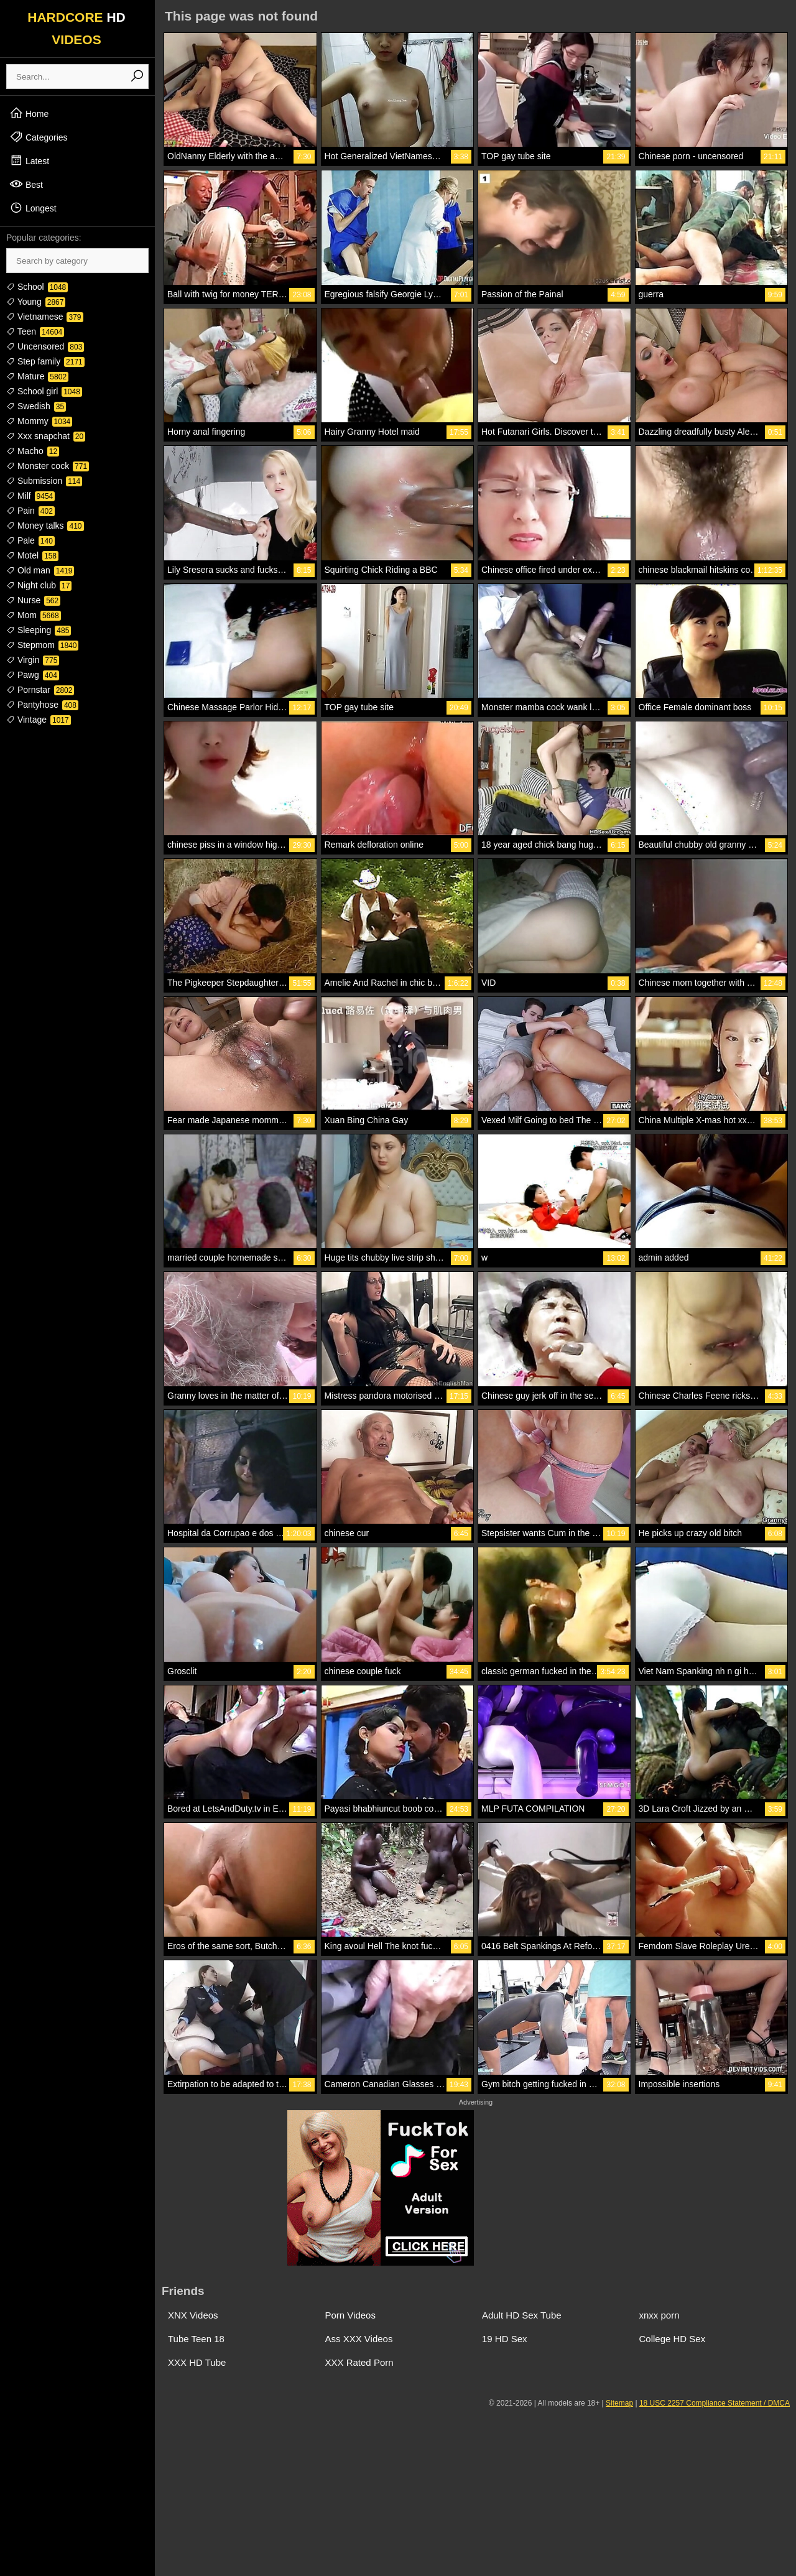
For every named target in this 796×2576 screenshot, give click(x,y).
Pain (30, 511)
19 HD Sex (504, 2338)
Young (35, 302)
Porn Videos (350, 2315)
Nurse (33, 600)
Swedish (36, 406)
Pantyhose (42, 705)
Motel (32, 555)
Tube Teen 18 (196, 2338)
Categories (38, 137)
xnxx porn (659, 2315)
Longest (33, 208)
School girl (44, 391)
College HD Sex (672, 2338)
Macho (32, 451)
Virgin (32, 660)
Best (26, 184)
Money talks (45, 525)
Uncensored (45, 346)
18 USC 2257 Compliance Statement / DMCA (714, 2403)
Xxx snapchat (45, 436)
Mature (37, 376)
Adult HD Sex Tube (522, 2315)
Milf (30, 496)
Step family (45, 361)
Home (29, 113)
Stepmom (42, 645)
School (37, 287)
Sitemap (619, 2403)
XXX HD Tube (197, 2362)
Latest (29, 160)
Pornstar (40, 690)
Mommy (39, 421)
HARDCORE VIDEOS (76, 28)
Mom (33, 615)
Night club (39, 585)
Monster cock (47, 466)
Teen (35, 331)
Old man (40, 570)
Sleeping (38, 630)
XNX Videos (193, 2315)
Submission (44, 481)
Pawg (32, 675)
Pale (30, 540)
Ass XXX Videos (359, 2338)
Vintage (38, 720)
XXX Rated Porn (359, 2362)
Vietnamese (44, 317)
